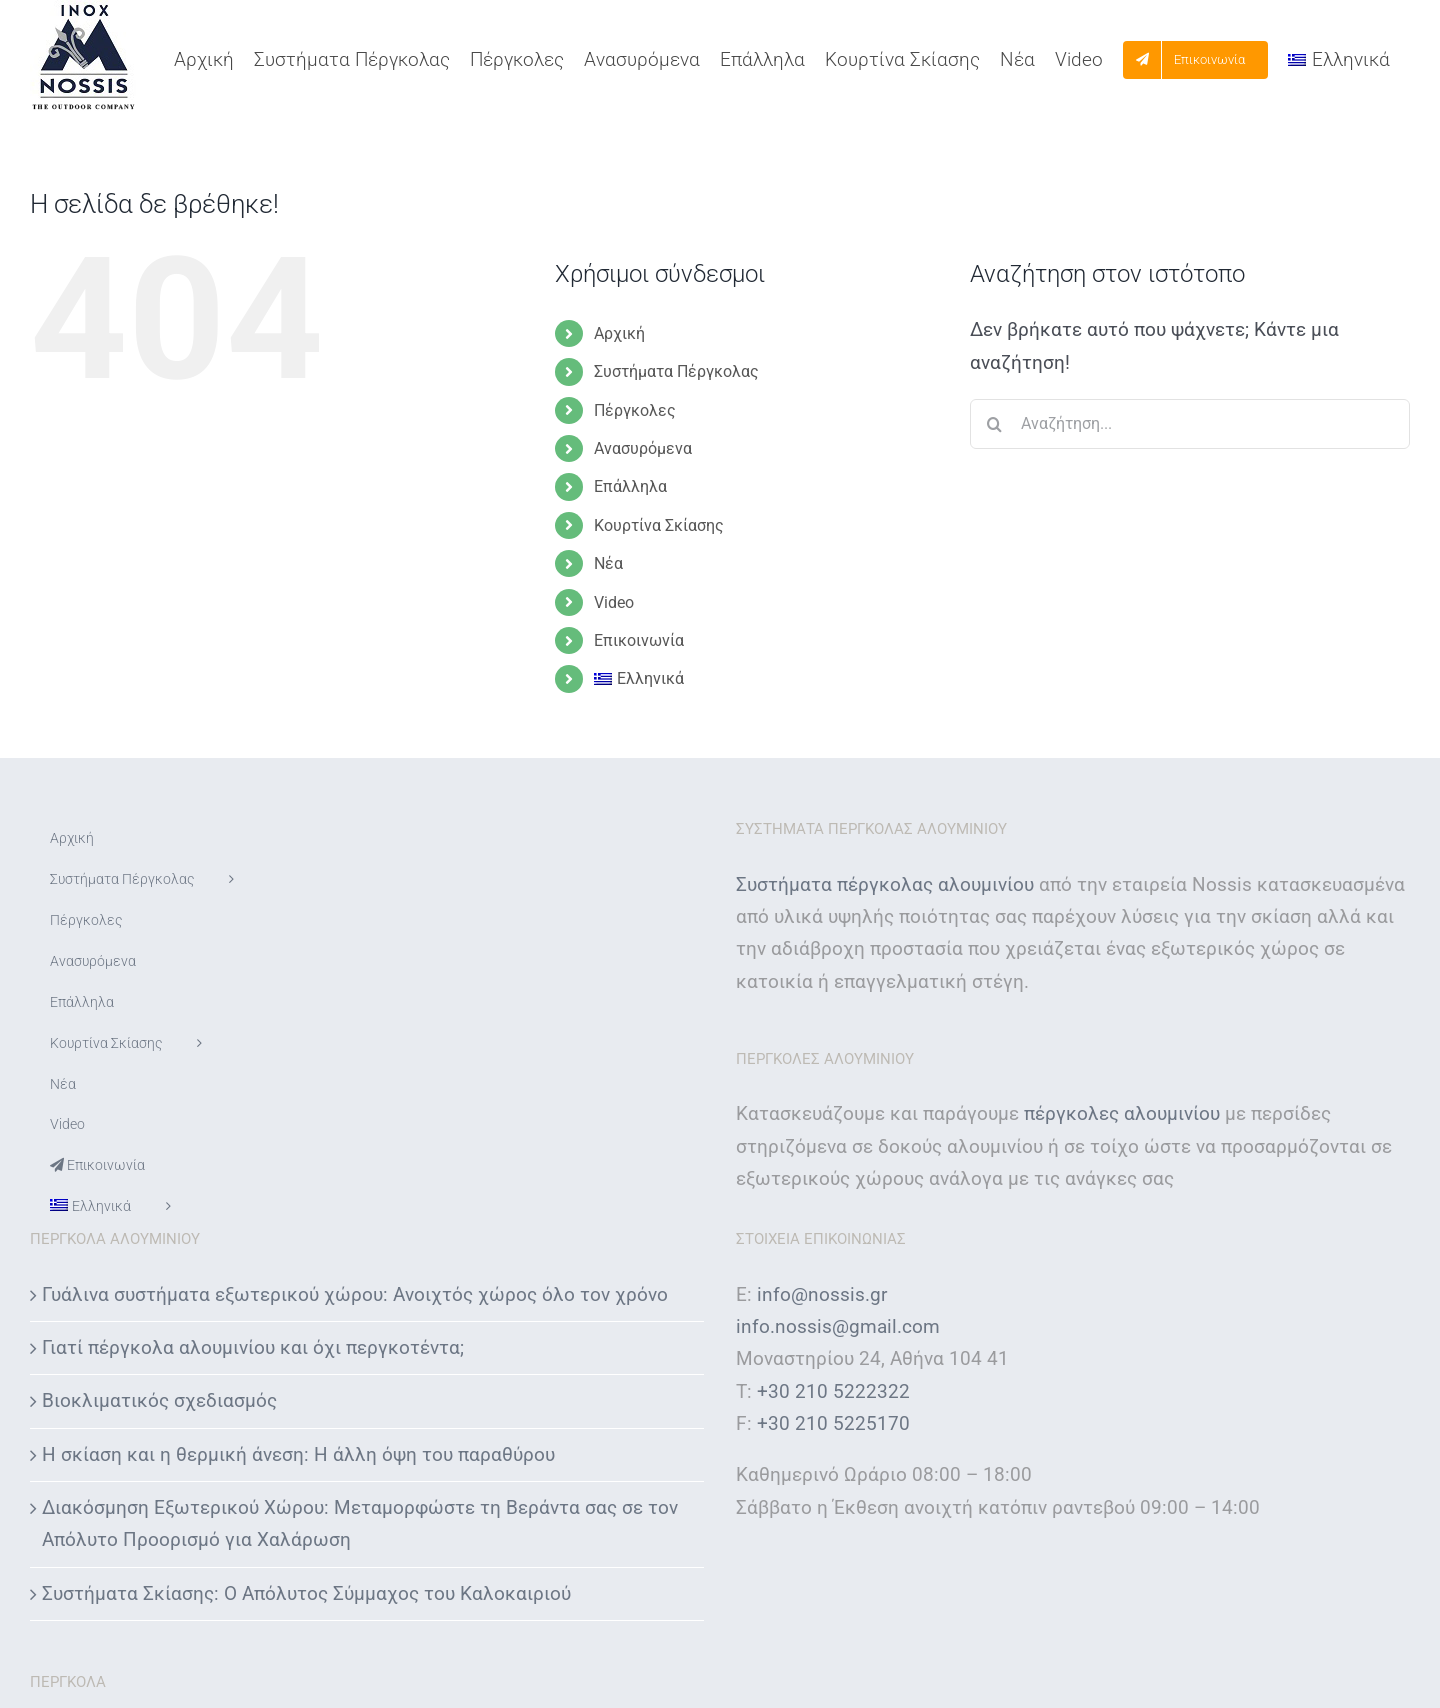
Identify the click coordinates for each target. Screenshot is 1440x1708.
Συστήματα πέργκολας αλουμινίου (885, 884)
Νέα (608, 563)
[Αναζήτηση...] (1190, 424)
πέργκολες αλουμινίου (1122, 1113)
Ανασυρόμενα (643, 448)
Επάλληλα (630, 486)
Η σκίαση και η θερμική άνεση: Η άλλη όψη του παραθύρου (298, 1454)
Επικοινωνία (639, 640)
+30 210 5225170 (833, 1423)
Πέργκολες (635, 410)
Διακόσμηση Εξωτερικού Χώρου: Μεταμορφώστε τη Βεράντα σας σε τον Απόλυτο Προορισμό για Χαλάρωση (360, 1523)
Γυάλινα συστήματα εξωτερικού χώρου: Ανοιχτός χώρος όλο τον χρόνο (355, 1294)
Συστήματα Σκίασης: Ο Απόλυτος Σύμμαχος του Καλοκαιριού (306, 1593)
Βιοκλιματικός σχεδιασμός (159, 1400)
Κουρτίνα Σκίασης (659, 525)
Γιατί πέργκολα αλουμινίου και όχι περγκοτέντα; (253, 1347)
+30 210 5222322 (833, 1391)
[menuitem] (1339, 59)
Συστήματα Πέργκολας (676, 371)
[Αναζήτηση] (995, 424)
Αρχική (619, 333)
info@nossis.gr (822, 1294)
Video (614, 602)
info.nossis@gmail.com (838, 1326)
